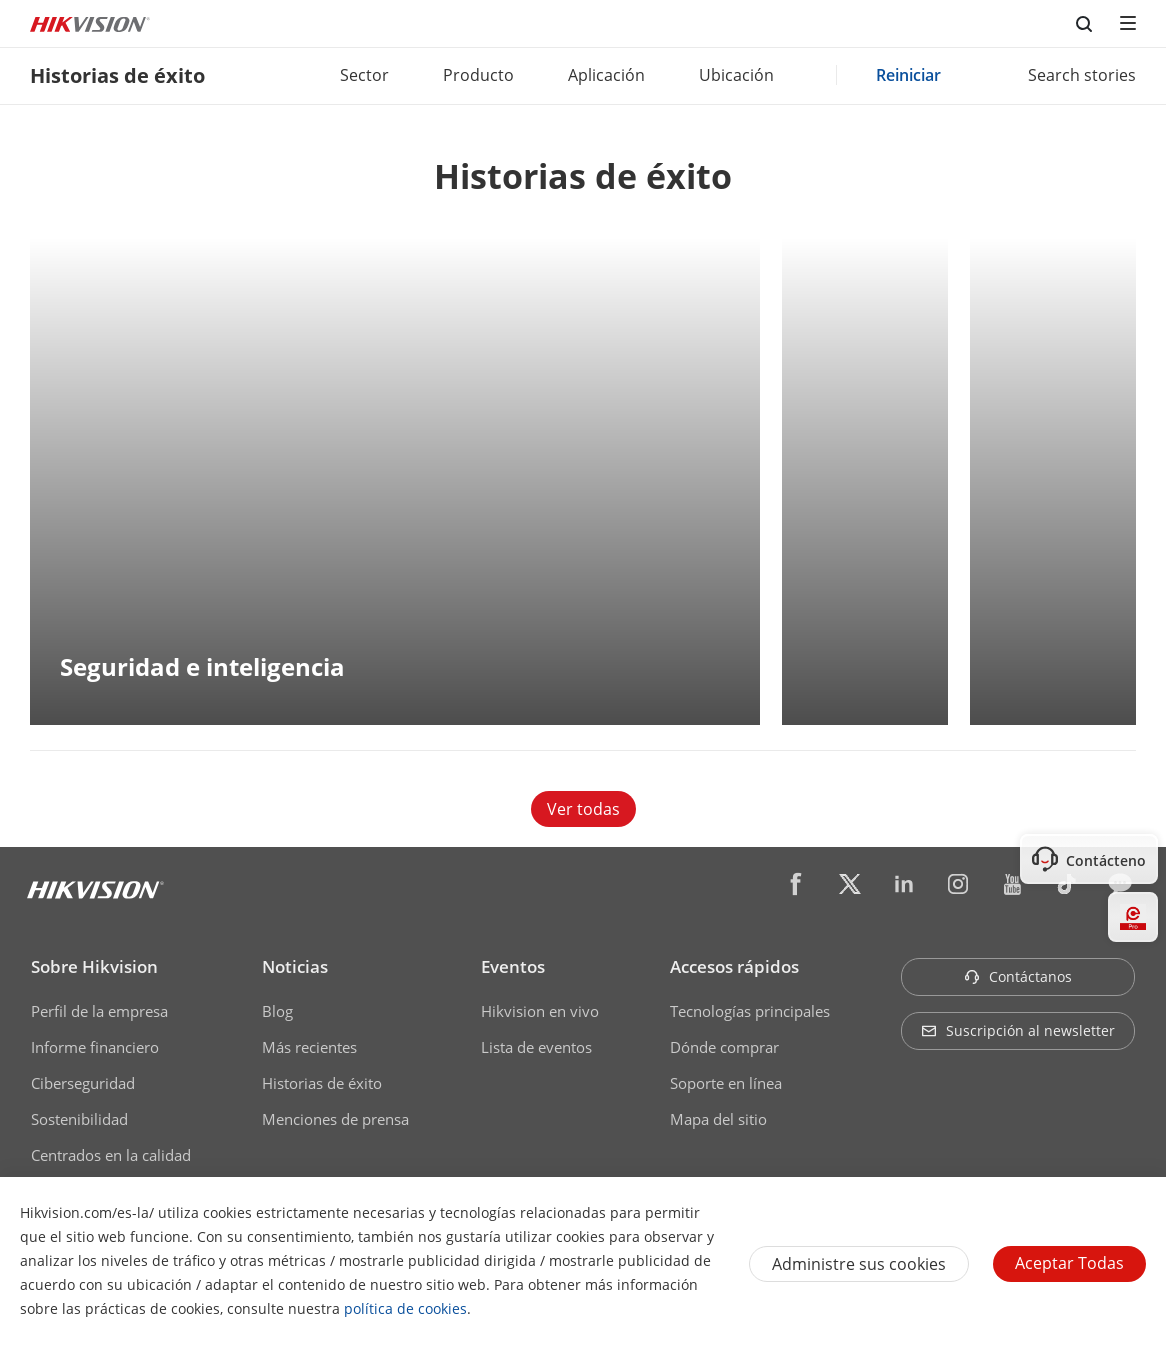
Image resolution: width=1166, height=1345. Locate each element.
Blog (277, 1011)
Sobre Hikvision (94, 966)
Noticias (295, 966)
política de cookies (405, 1308)
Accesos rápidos (734, 966)
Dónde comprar (724, 1047)
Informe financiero (95, 1047)
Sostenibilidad (79, 1119)
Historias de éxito (322, 1083)
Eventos (513, 966)
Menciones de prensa (335, 1119)
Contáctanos (1018, 976)
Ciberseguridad (83, 1083)
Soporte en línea (726, 1083)
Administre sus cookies (859, 1264)
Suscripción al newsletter (1018, 1030)
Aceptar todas (1069, 1263)
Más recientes (309, 1047)
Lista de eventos (536, 1047)
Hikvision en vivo (540, 1011)
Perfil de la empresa (99, 1011)
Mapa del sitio (718, 1119)
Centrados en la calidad (111, 1155)
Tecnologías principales (750, 1011)
